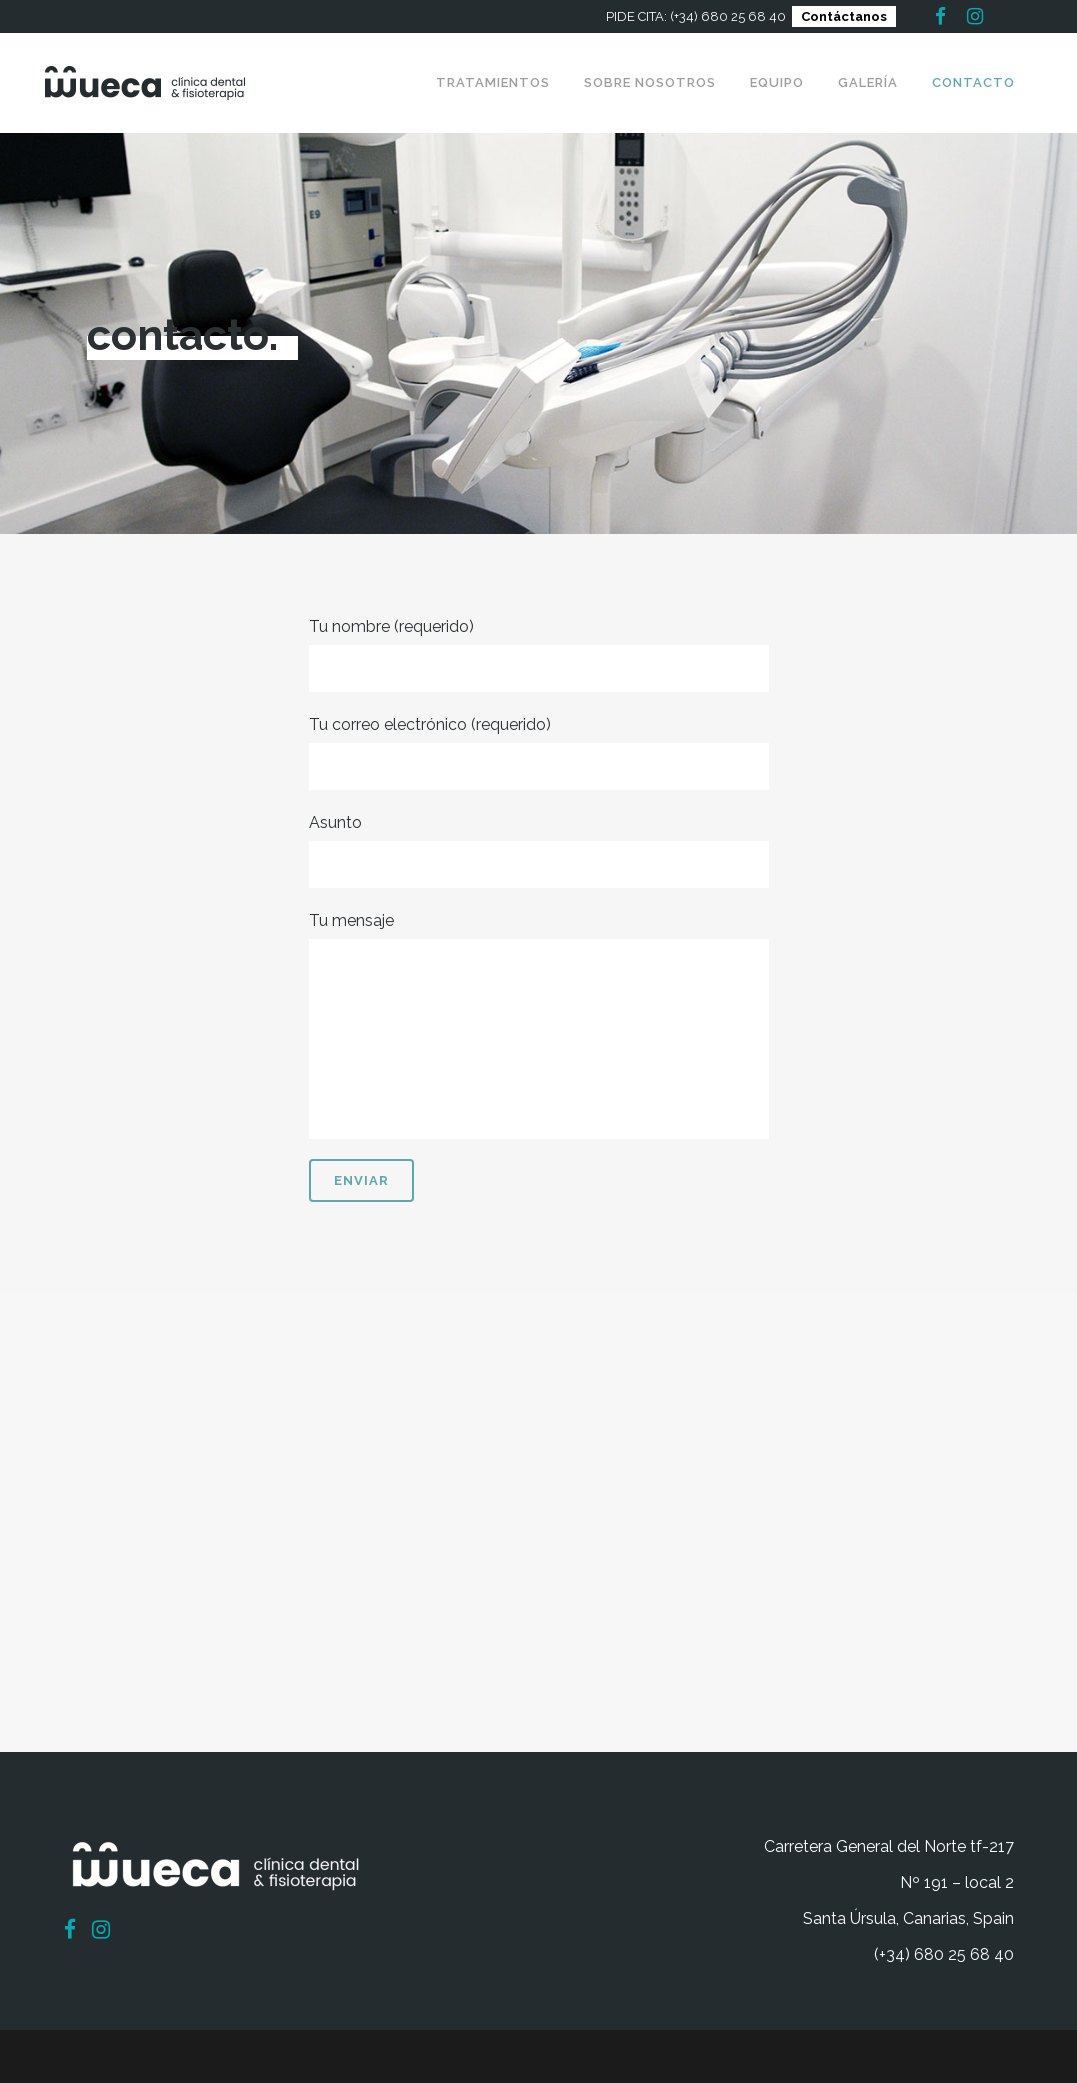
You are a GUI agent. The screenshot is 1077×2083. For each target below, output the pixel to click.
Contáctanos (844, 16)
